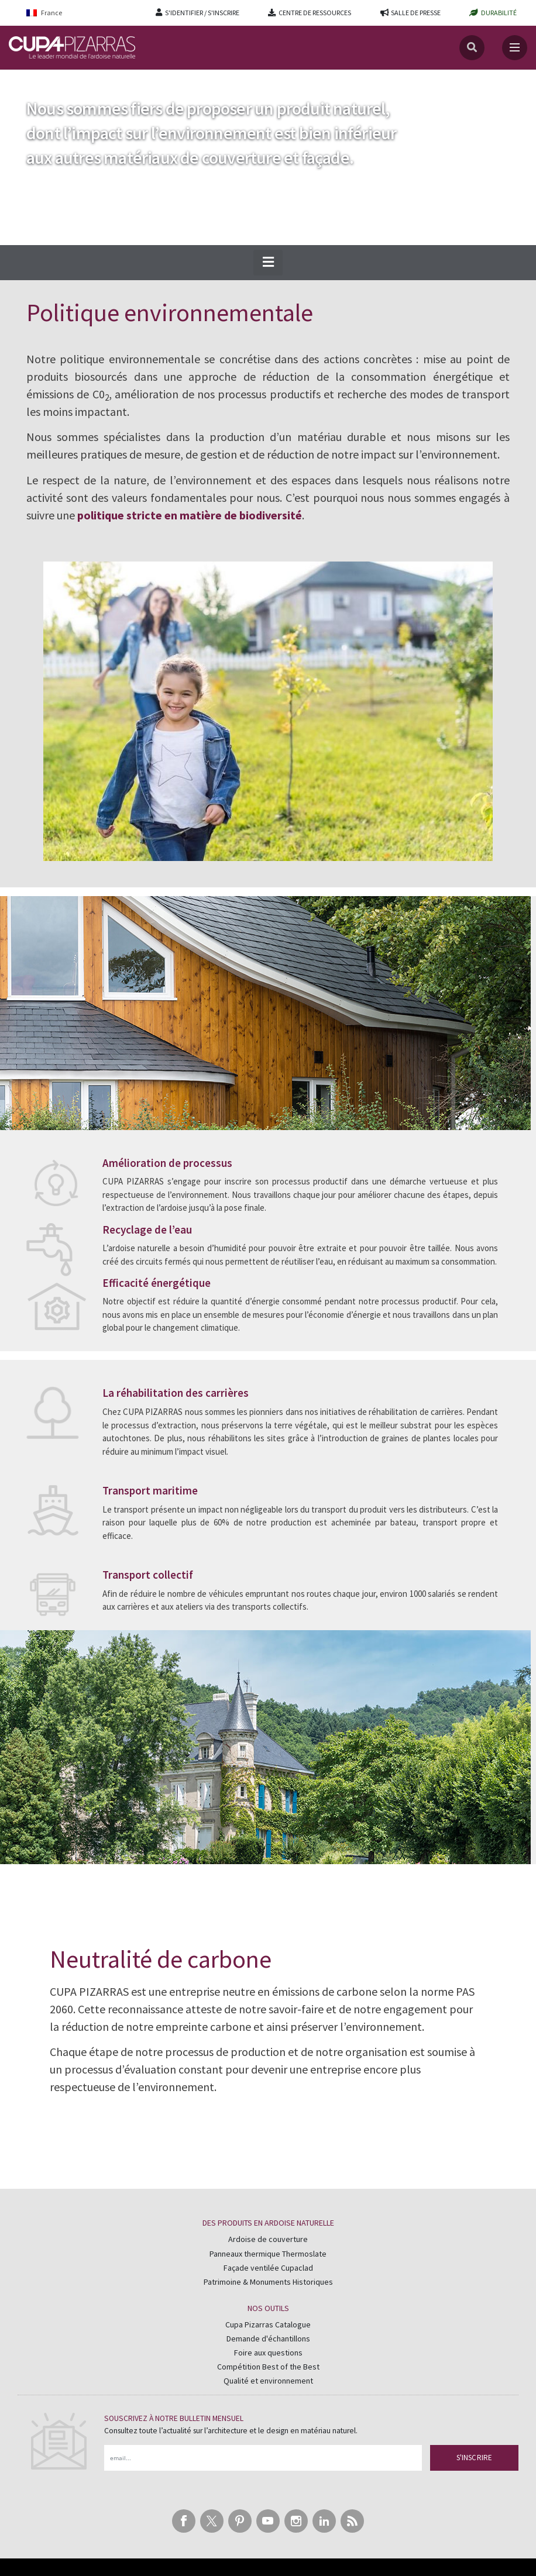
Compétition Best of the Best (268, 2366)
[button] (268, 262)
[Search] (472, 47)
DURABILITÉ (499, 12)
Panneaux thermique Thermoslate (268, 2253)
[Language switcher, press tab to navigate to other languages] (52, 12)
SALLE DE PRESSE (416, 12)
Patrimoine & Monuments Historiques (268, 2282)
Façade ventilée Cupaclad (268, 2267)
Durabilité (65, 81)
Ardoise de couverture (268, 2239)
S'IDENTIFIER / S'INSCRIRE (202, 12)
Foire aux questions (268, 2352)
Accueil (22, 81)
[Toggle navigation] (514, 47)
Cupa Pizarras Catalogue (268, 2324)
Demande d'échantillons (268, 2338)
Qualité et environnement (268, 2380)
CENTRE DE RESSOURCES (315, 12)
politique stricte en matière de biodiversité (189, 515)
